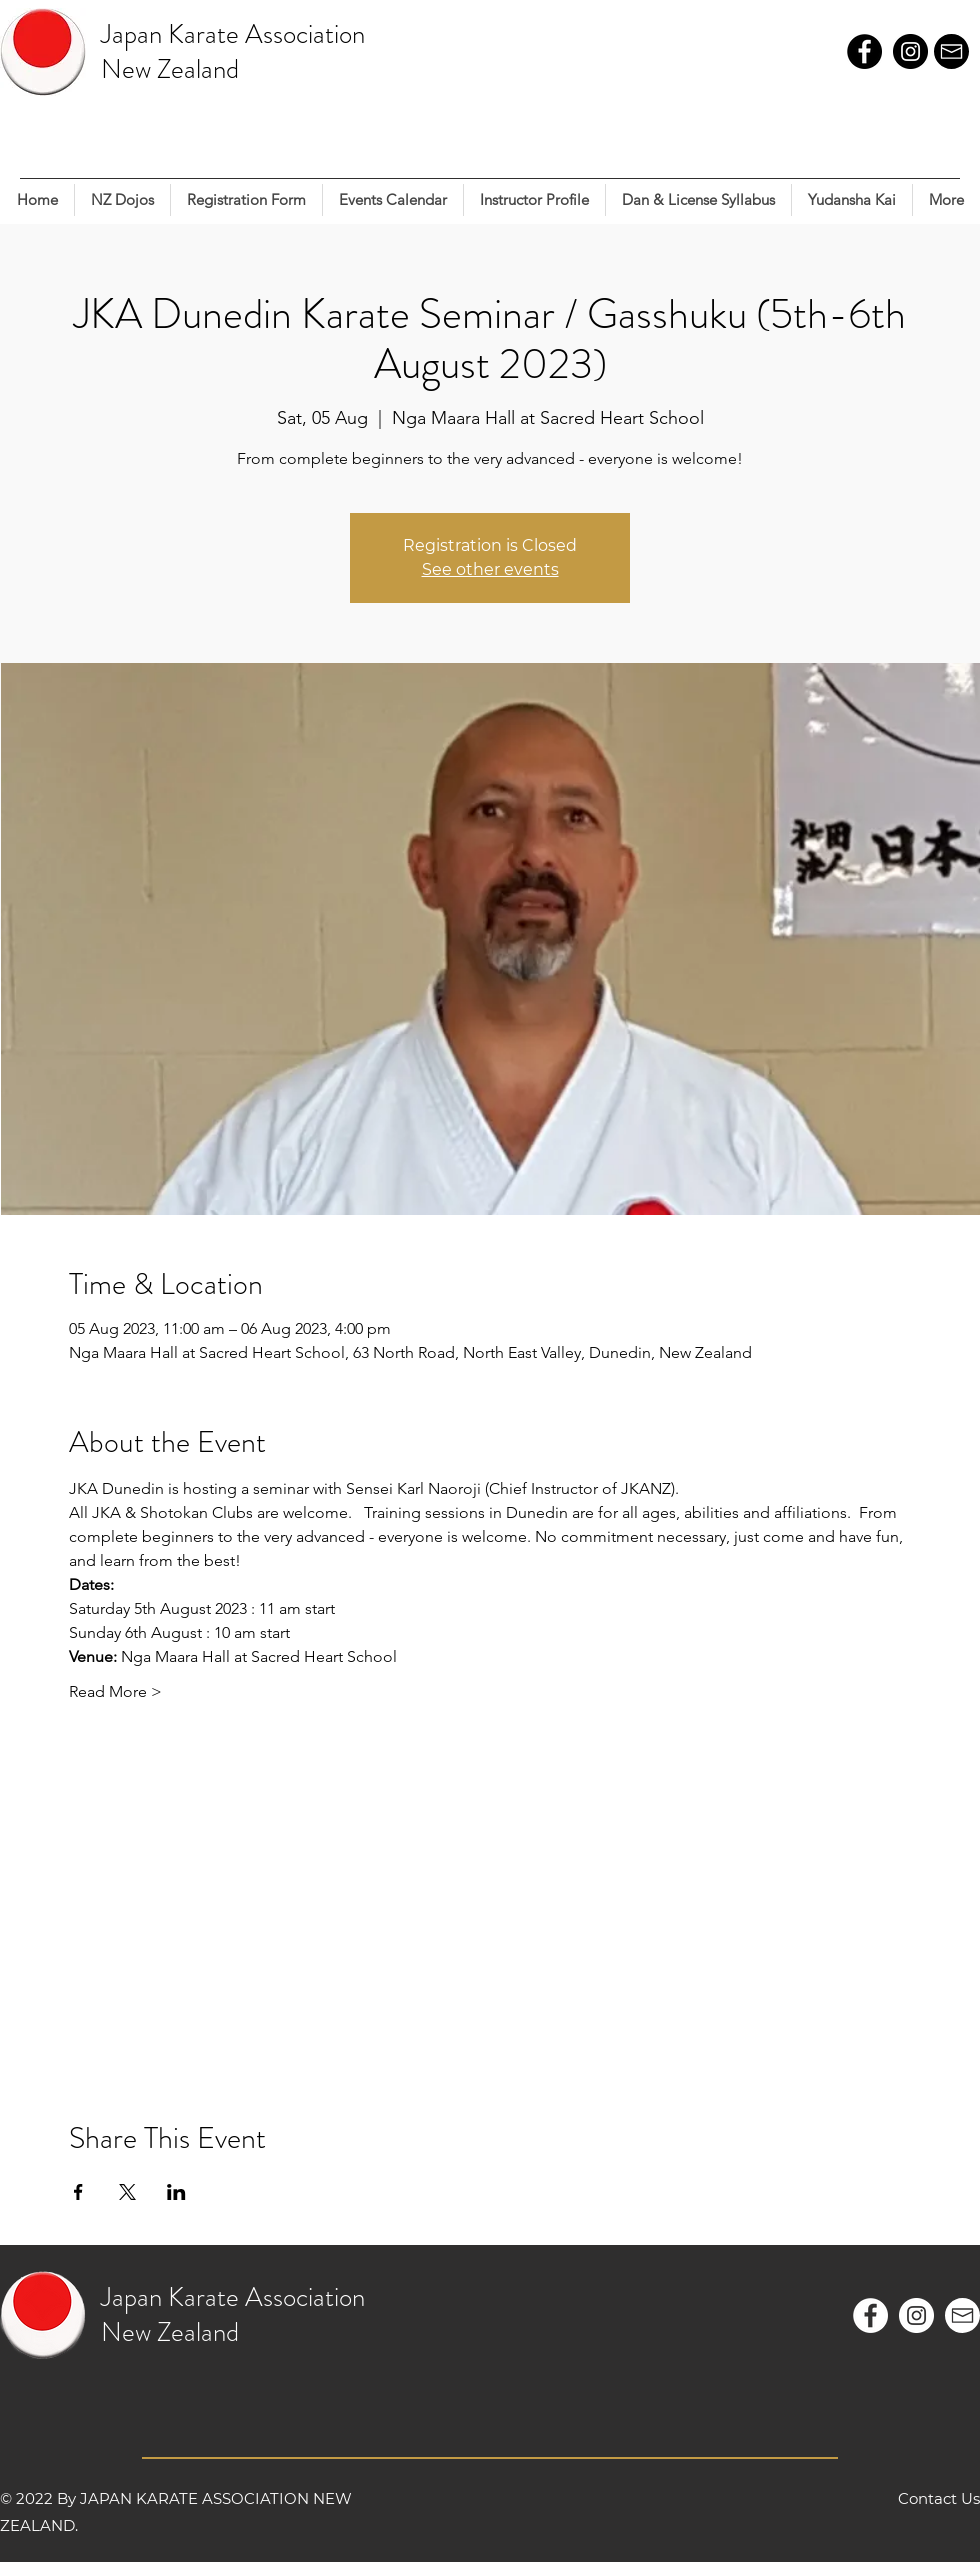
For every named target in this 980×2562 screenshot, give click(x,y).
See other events (490, 569)
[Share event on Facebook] (78, 2192)
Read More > (115, 1691)
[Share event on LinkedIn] (176, 2192)
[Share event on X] (127, 2192)
